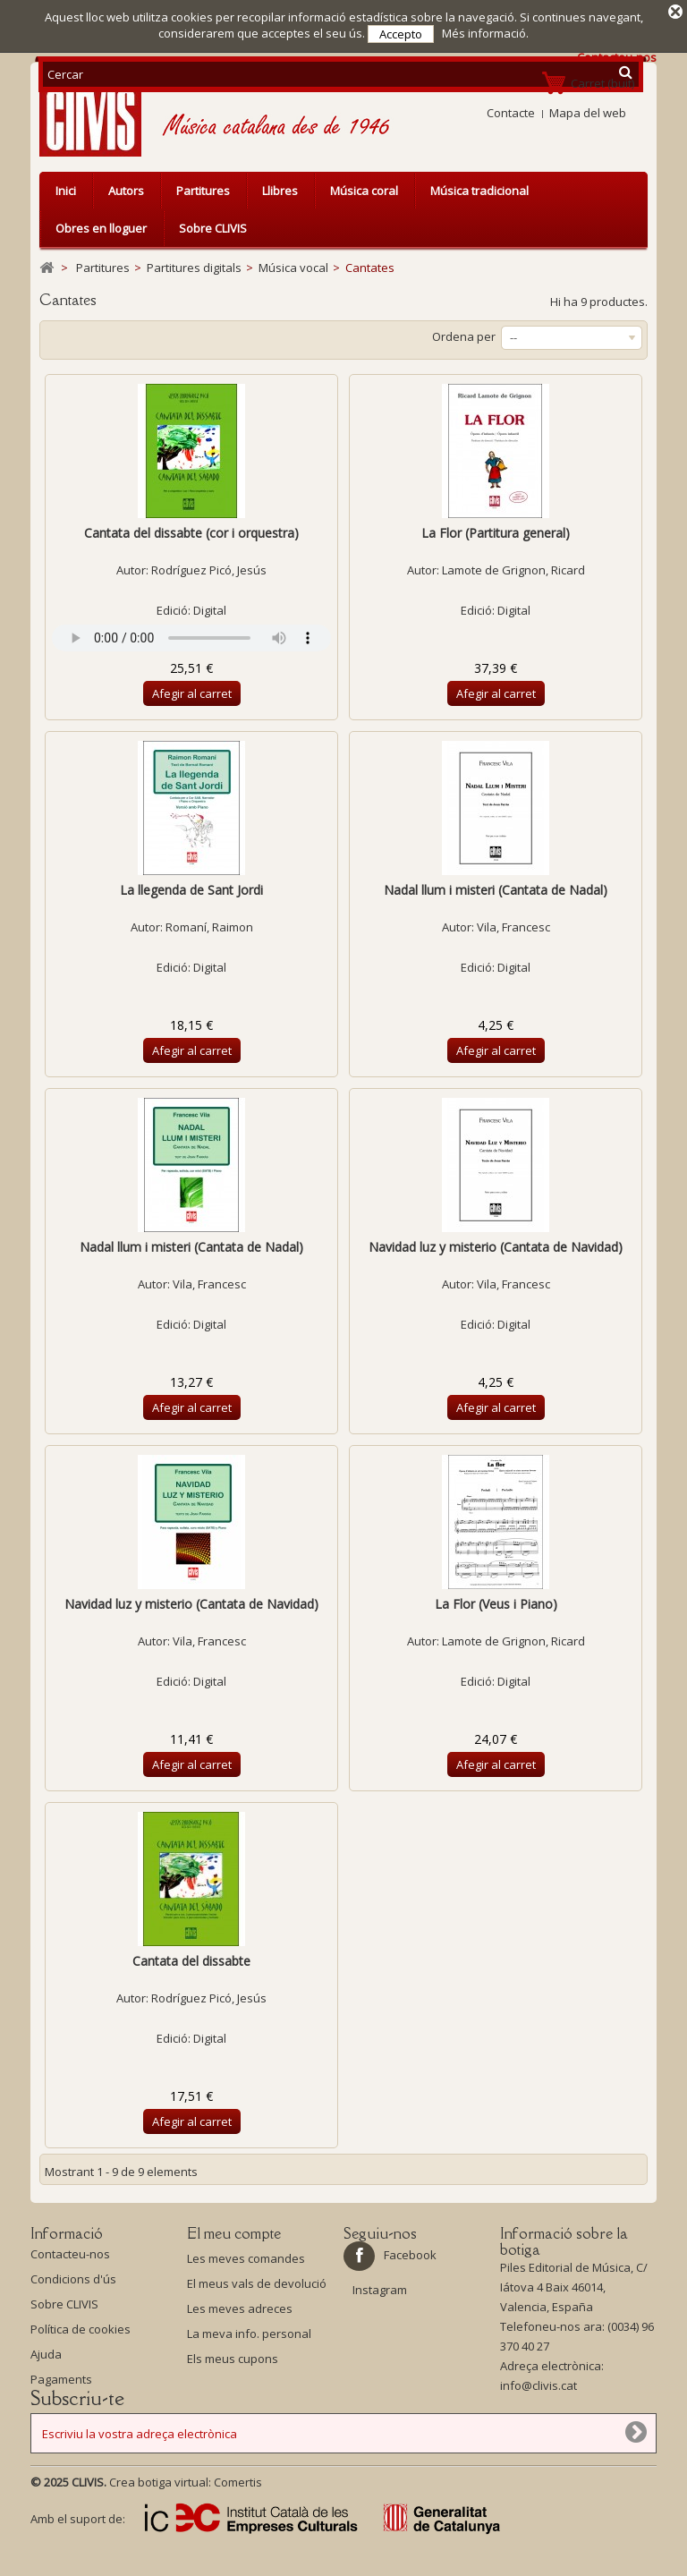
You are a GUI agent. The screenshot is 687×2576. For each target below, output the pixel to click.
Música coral (364, 191)
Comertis (238, 2511)
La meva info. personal (249, 2333)
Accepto (400, 34)
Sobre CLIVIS (213, 228)
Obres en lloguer (101, 228)
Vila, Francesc (513, 927)
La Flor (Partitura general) (495, 532)
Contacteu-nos (70, 2258)
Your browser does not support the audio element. (191, 638)
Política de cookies (80, 2333)
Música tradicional (479, 191)
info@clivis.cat (538, 2390)
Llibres (280, 191)
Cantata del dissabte (191, 1960)
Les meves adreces (240, 2308)
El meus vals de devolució (257, 2283)
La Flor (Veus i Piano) (496, 1603)
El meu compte (234, 2233)
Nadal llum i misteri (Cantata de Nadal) (495, 889)
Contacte (511, 113)
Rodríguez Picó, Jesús (209, 570)
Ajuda (46, 2359)
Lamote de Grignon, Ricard (513, 570)
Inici (65, 191)
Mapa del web (587, 113)
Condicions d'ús (73, 2283)
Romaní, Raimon (209, 927)
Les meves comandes (246, 2258)
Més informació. (485, 33)
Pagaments (61, 2384)
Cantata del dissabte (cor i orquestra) (191, 532)
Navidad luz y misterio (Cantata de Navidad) (496, 1246)
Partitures (203, 191)
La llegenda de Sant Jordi (191, 889)
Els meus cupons (232, 2359)
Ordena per (464, 336)
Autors (126, 191)
